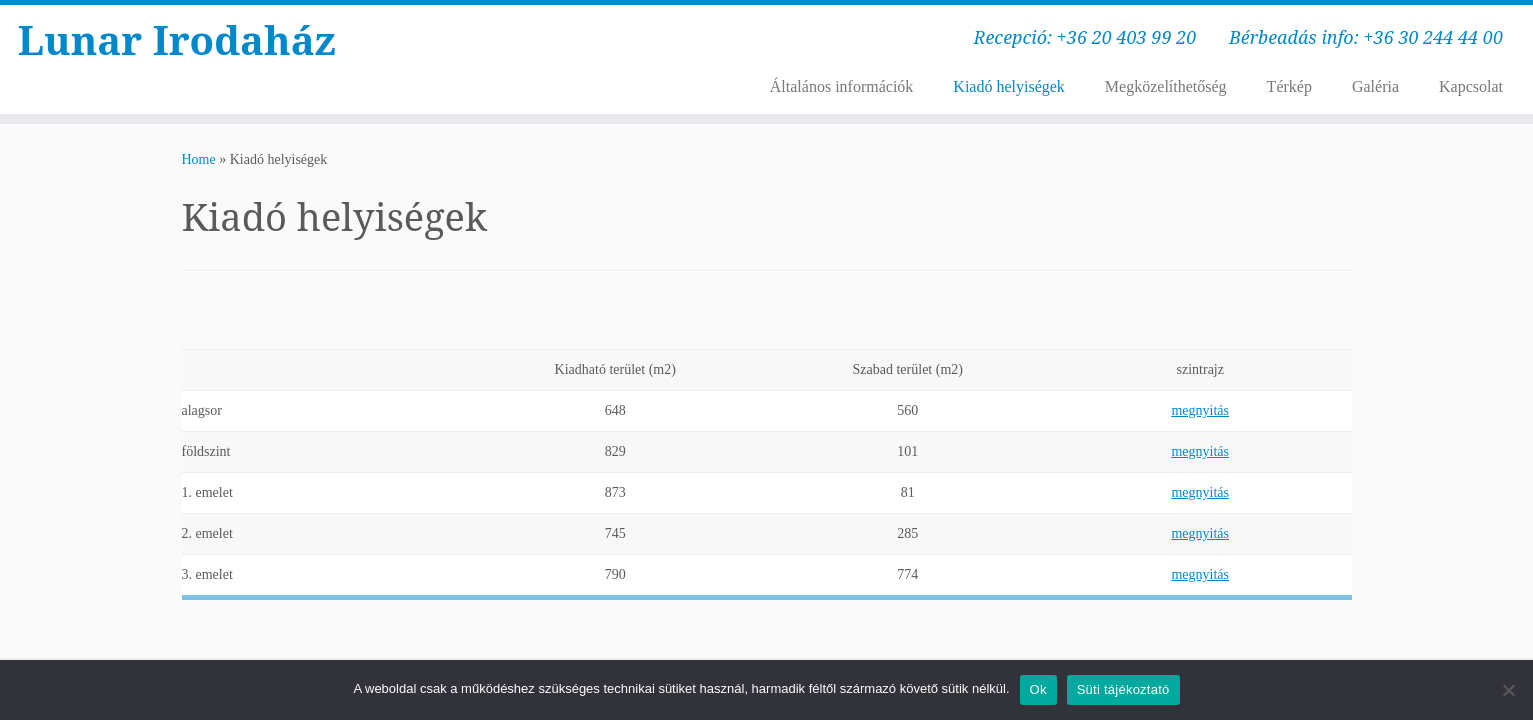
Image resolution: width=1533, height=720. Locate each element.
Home (199, 159)
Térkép (1289, 86)
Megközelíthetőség (1166, 86)
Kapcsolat (1471, 86)
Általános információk (842, 86)
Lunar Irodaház (177, 40)
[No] (1508, 690)
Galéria (1375, 86)
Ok (1038, 689)
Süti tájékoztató (1123, 689)
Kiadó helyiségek (1009, 86)
